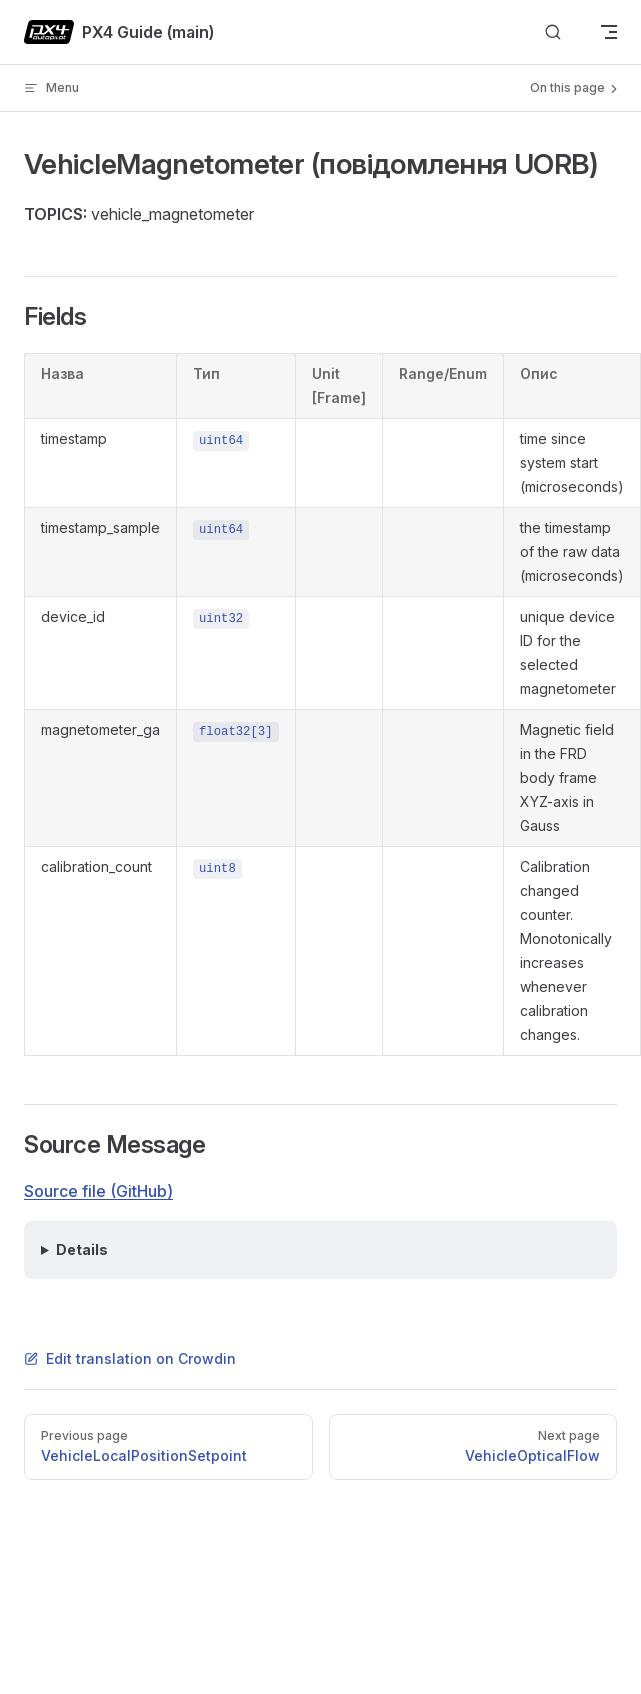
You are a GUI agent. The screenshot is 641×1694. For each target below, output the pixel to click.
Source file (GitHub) (98, 1191)
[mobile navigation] (609, 32)
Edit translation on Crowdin (130, 1358)
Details (82, 1249)
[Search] (553, 32)
